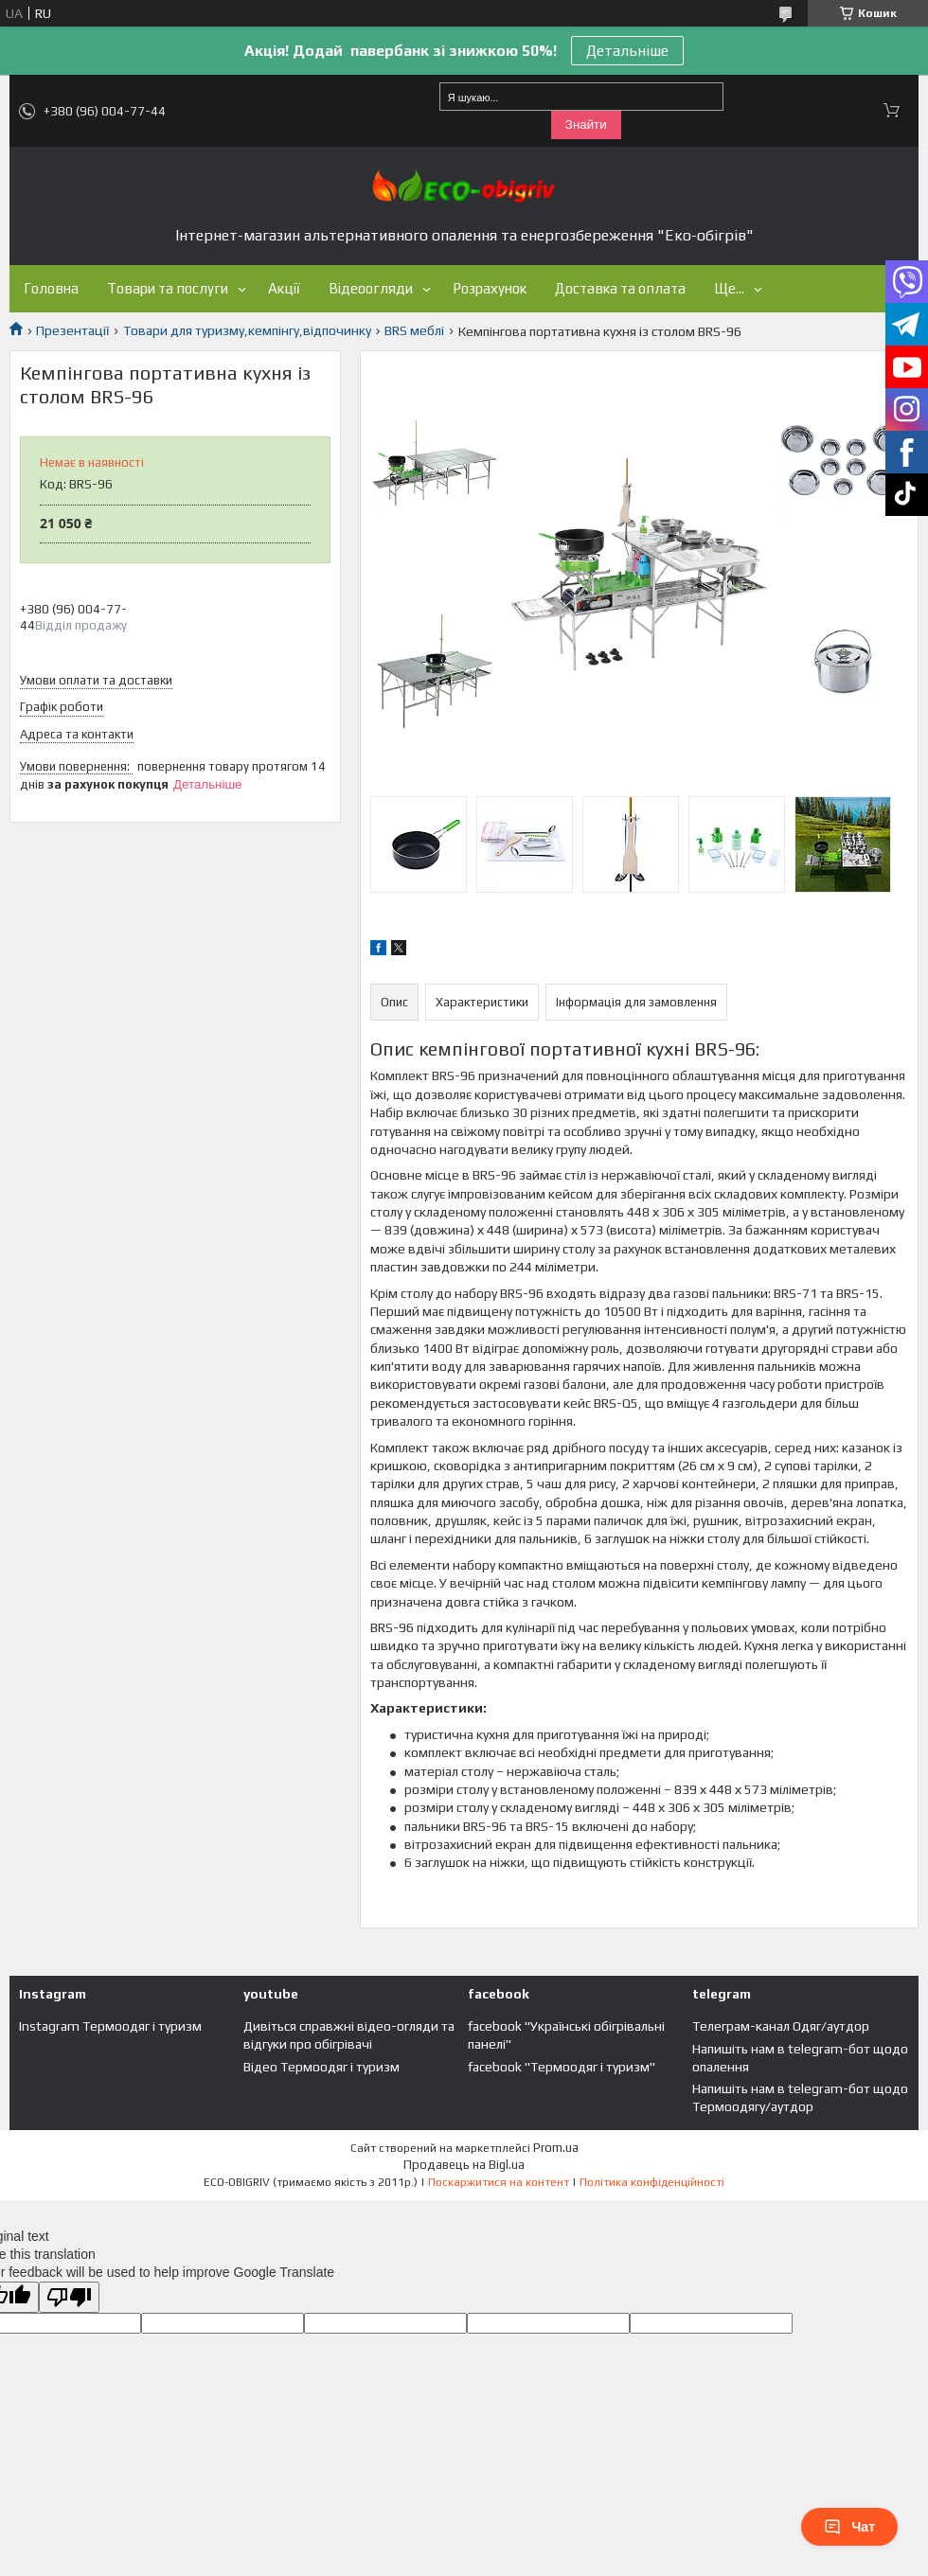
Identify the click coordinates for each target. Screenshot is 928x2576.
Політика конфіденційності (652, 2182)
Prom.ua (556, 2148)
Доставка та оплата (620, 288)
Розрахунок (489, 288)
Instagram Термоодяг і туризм (110, 2026)
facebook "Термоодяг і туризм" (561, 2066)
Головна (51, 288)
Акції (284, 288)
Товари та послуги (167, 288)
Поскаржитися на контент (498, 2182)
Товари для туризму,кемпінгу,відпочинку (247, 330)
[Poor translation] (69, 2297)
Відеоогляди (371, 288)
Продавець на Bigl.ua (464, 2165)
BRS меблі (414, 330)
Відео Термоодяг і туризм (321, 2066)
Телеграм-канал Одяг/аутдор (780, 2026)
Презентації (72, 330)
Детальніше (627, 51)
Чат (849, 2526)
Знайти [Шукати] (586, 124)
